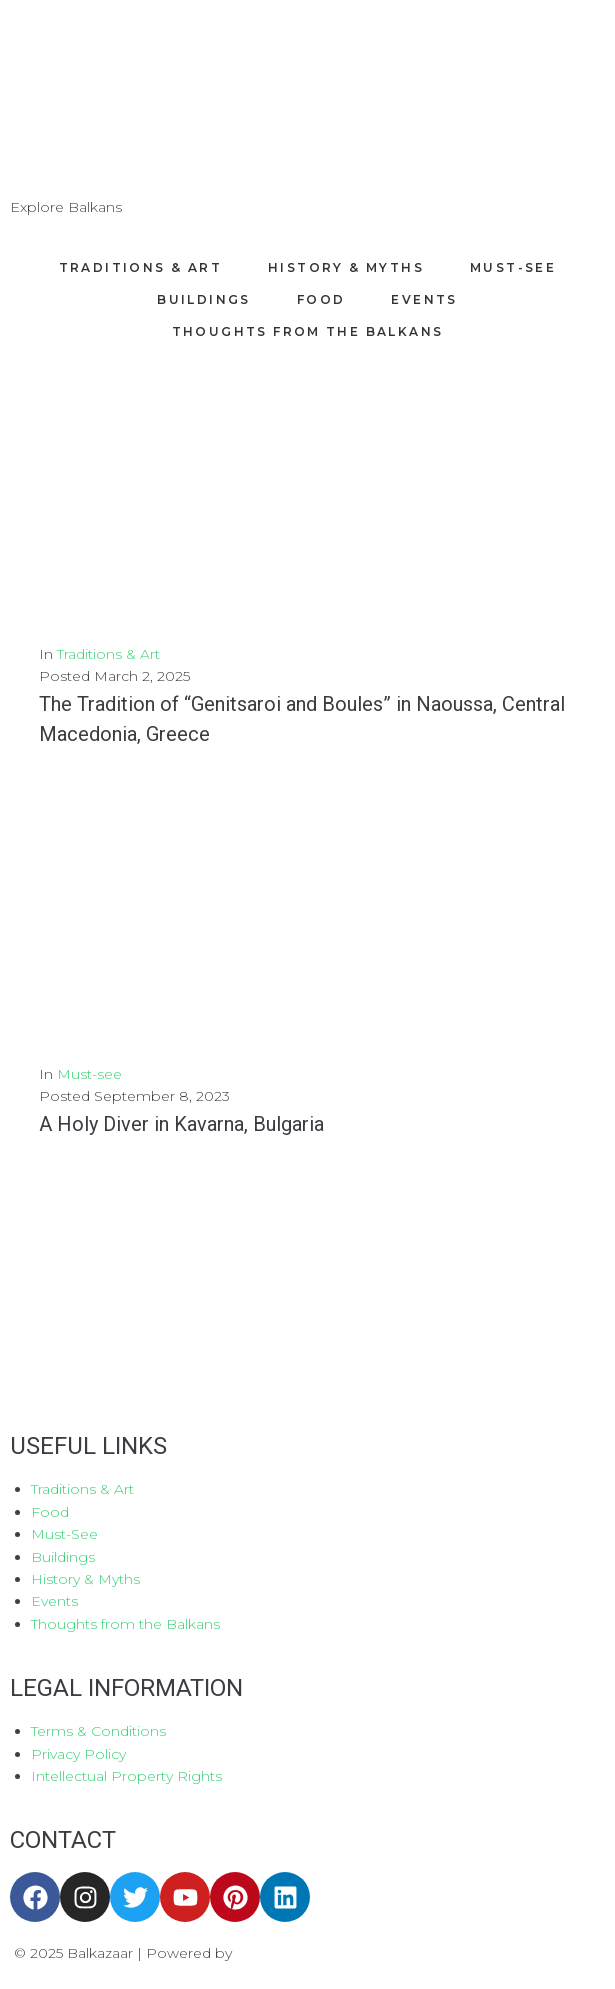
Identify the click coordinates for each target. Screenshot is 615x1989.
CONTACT (63, 1840)
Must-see (89, 1074)
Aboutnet (269, 1953)
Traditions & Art (108, 654)
